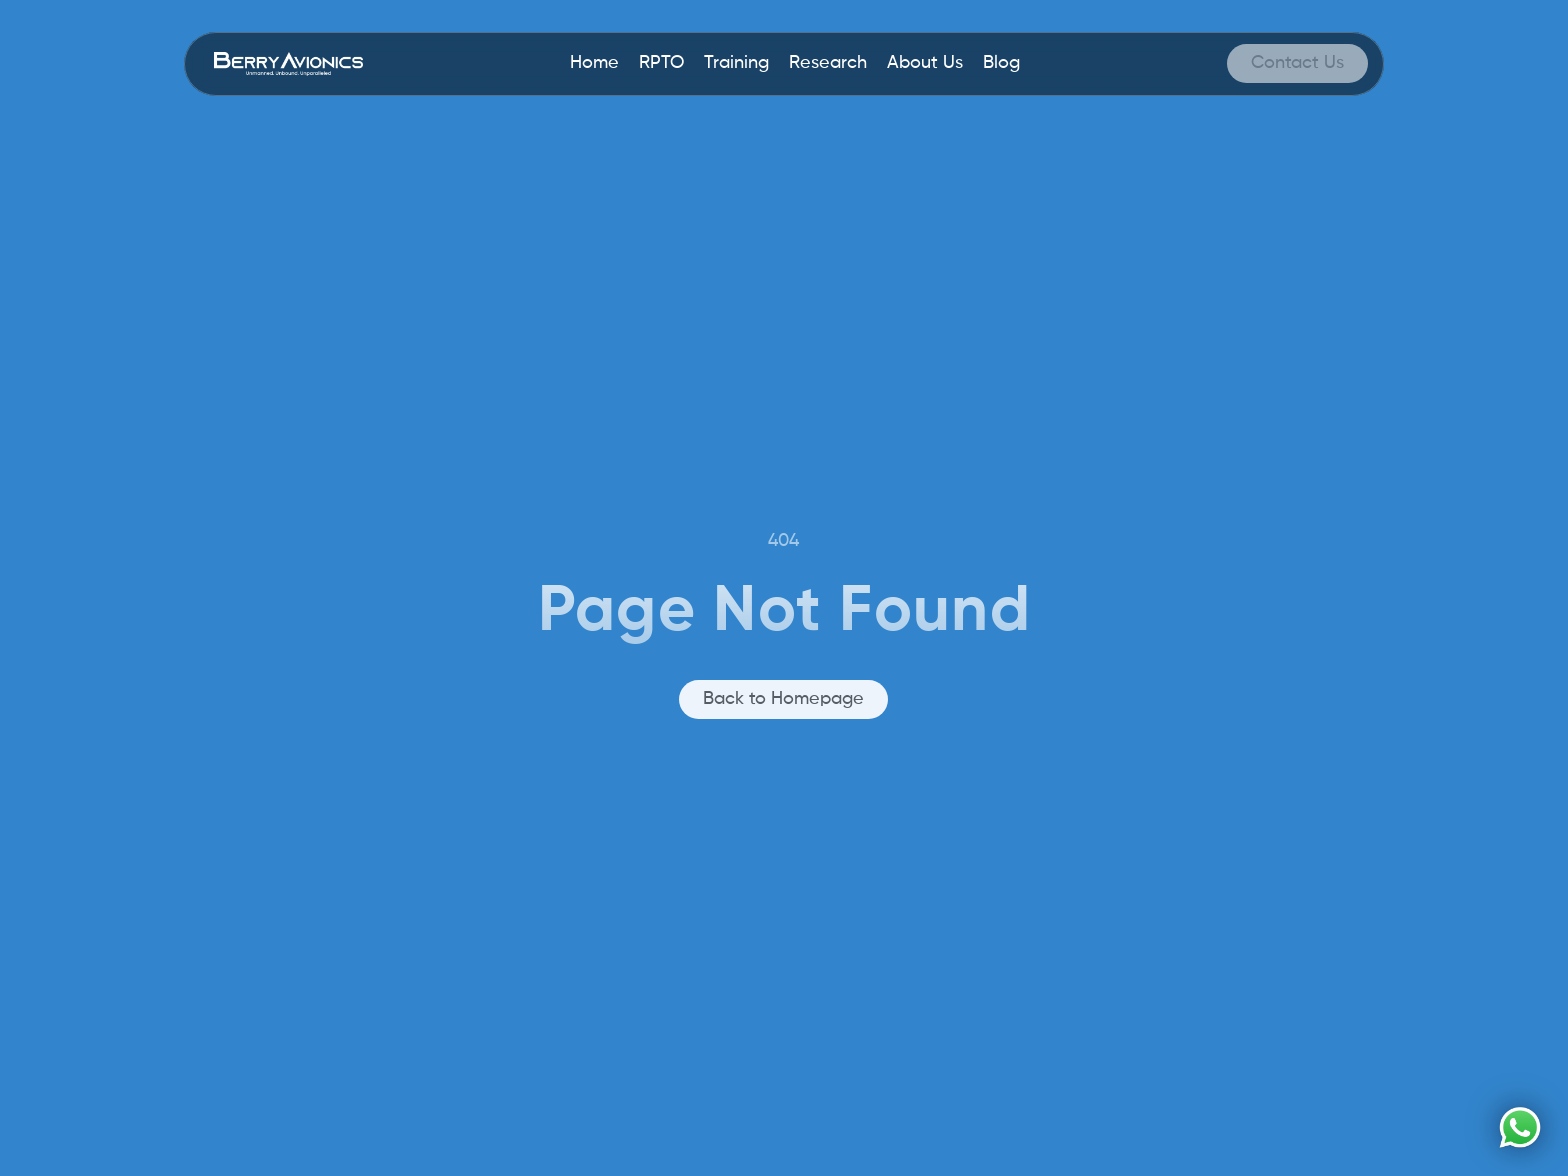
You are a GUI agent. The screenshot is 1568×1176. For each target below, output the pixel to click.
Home (594, 63)
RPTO (661, 63)
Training (736, 63)
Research (828, 63)
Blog (1001, 63)
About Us (925, 63)
